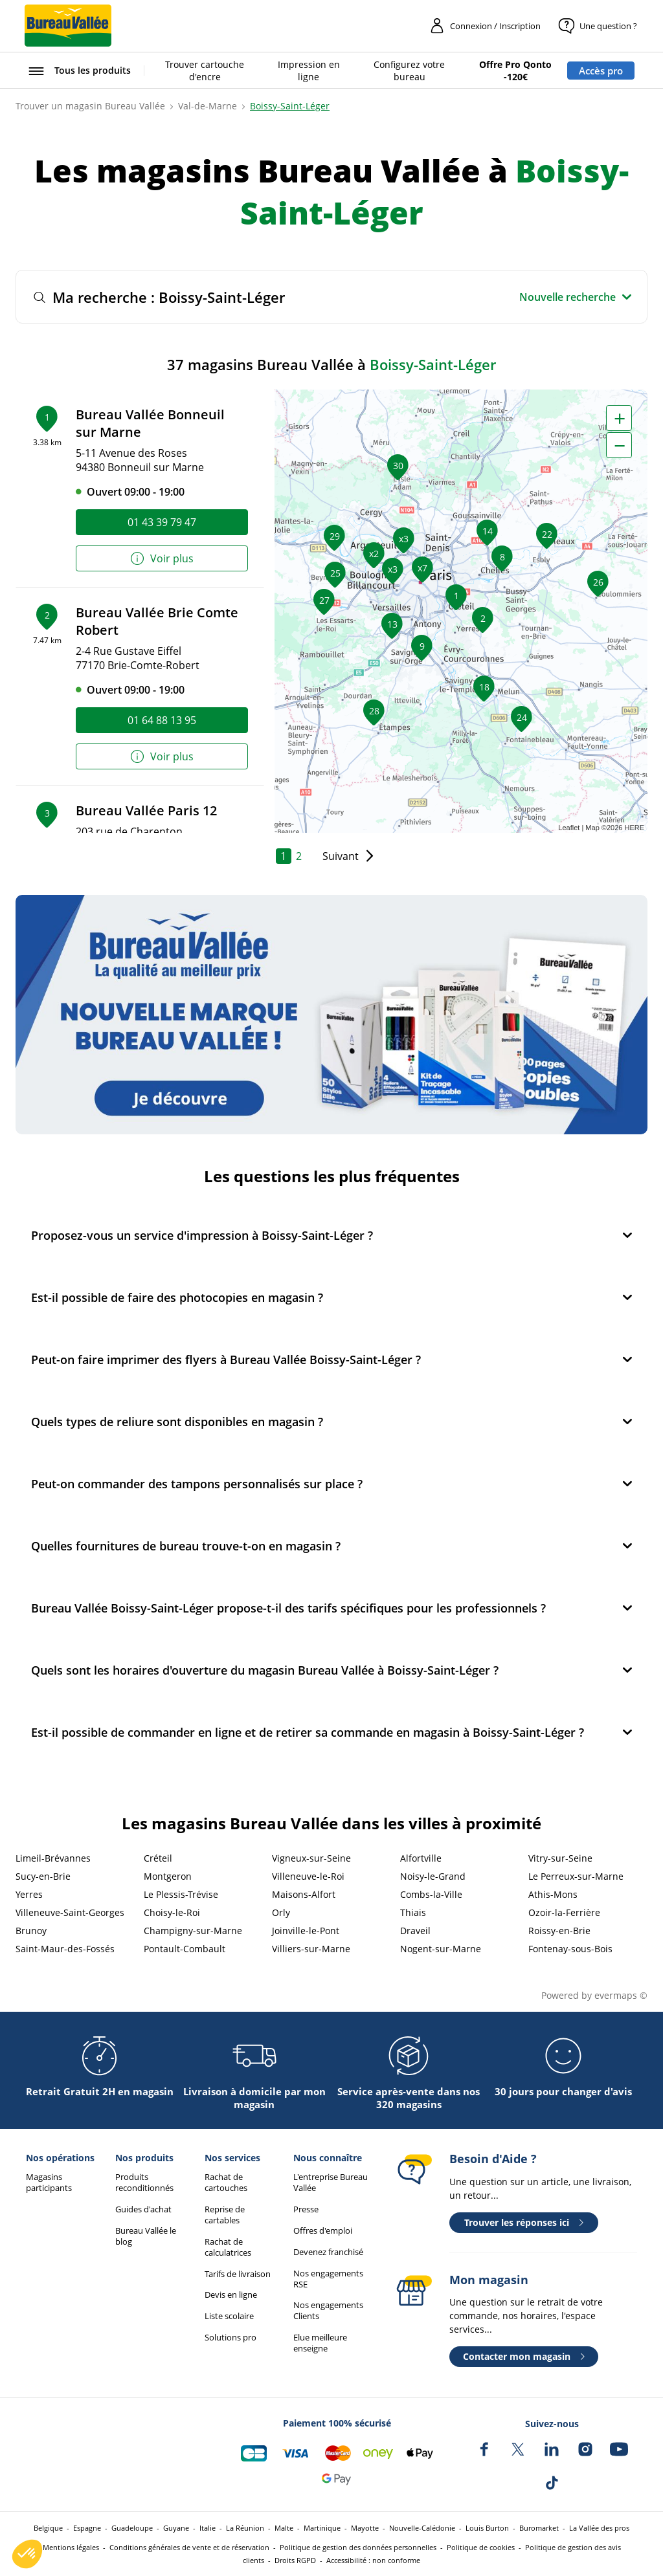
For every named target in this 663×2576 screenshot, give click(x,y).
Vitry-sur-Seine (560, 1858)
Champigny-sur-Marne (193, 1930)
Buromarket (539, 2528)
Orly (281, 1912)
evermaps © (620, 1995)
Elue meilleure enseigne (320, 2343)
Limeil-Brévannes (53, 1858)
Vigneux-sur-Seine (311, 1858)
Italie (207, 2528)
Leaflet (568, 827)
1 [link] (283, 856)
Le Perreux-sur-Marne (576, 1876)
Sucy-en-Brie (43, 1876)
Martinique (322, 2528)
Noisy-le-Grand (433, 1876)
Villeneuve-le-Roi (308, 1876)
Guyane (176, 2528)
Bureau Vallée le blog (145, 2236)
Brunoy (31, 1930)
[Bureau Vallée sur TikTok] (552, 2483)
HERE (634, 827)
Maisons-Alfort (303, 1894)
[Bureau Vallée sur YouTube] (619, 2449)
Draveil (415, 1930)
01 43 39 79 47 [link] (162, 522)
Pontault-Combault (184, 1949)
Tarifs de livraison (238, 2274)
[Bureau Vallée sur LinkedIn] (552, 2449)
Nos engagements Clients (328, 2311)
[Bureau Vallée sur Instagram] (585, 2449)
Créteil (158, 1858)
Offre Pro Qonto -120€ (515, 70)
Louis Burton (487, 2528)
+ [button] (619, 418)
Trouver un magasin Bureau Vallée (90, 106)
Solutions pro (230, 2337)
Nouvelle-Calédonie (422, 2528)
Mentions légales (71, 2547)
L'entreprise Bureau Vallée (330, 2183)
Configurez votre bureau (409, 70)
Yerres (29, 1894)
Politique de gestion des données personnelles (358, 2547)
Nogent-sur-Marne (440, 1949)
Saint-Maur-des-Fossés (65, 1949)
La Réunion (245, 2528)
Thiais (413, 1912)
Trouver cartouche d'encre (204, 70)
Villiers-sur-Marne (311, 1949)
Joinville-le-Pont (305, 1930)
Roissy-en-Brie (559, 1930)
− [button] (619, 445)
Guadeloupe (132, 2528)
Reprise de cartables (225, 2215)
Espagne (87, 2528)
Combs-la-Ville (431, 1894)
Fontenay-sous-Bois (570, 1949)
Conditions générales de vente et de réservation (189, 2547)
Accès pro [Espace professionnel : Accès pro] (601, 70)
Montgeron (168, 1876)
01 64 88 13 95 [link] (162, 720)
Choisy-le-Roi (172, 1912)
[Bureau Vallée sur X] (518, 2449)
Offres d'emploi (322, 2230)
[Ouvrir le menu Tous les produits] (78, 70)
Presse (306, 2209)
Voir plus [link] (161, 559)
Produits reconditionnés (144, 2183)
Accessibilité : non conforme (373, 2560)
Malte (284, 2528)
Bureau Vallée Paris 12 (146, 810)
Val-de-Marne (207, 106)
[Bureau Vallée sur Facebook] (484, 2449)
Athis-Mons (553, 1894)
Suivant (340, 856)
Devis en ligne (231, 2294)
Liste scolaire (229, 2316)
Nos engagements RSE (328, 2279)
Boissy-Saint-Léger (290, 106)
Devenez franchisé (328, 2252)
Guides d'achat (143, 2209)
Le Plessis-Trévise (181, 1894)
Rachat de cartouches (226, 2183)
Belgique (48, 2528)
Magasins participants (49, 2183)
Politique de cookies (481, 2547)
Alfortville (421, 1858)
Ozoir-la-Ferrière (564, 1912)
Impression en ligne (309, 70)
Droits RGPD (295, 2560)
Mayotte (365, 2528)
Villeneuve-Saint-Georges (70, 1912)
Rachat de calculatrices (228, 2247)
